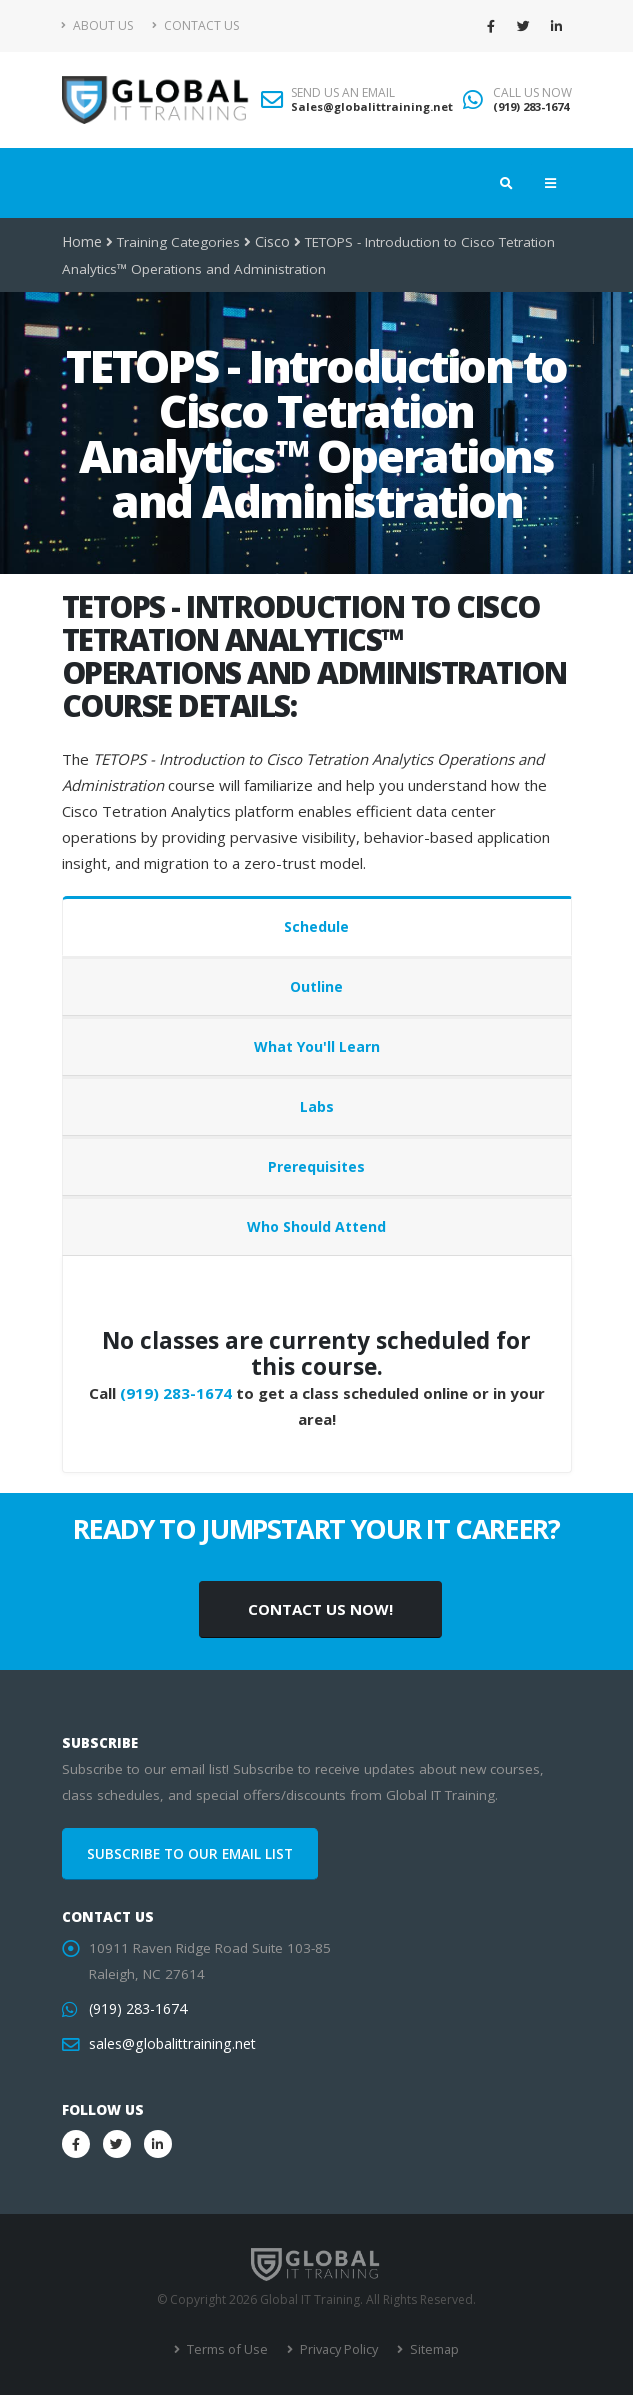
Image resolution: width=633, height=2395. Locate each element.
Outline (316, 986)
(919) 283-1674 (531, 106)
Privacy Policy (336, 2349)
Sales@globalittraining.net (372, 106)
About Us (97, 25)
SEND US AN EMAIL (343, 93)
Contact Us (195, 25)
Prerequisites (316, 1166)
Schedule (316, 926)
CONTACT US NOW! (320, 1609)
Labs (317, 1106)
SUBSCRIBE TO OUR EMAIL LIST (190, 1854)
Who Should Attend (316, 1226)
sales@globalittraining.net (170, 2044)
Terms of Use (228, 2349)
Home (81, 242)
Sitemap (429, 2349)
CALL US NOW (532, 93)
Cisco (271, 242)
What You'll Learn (317, 1046)
